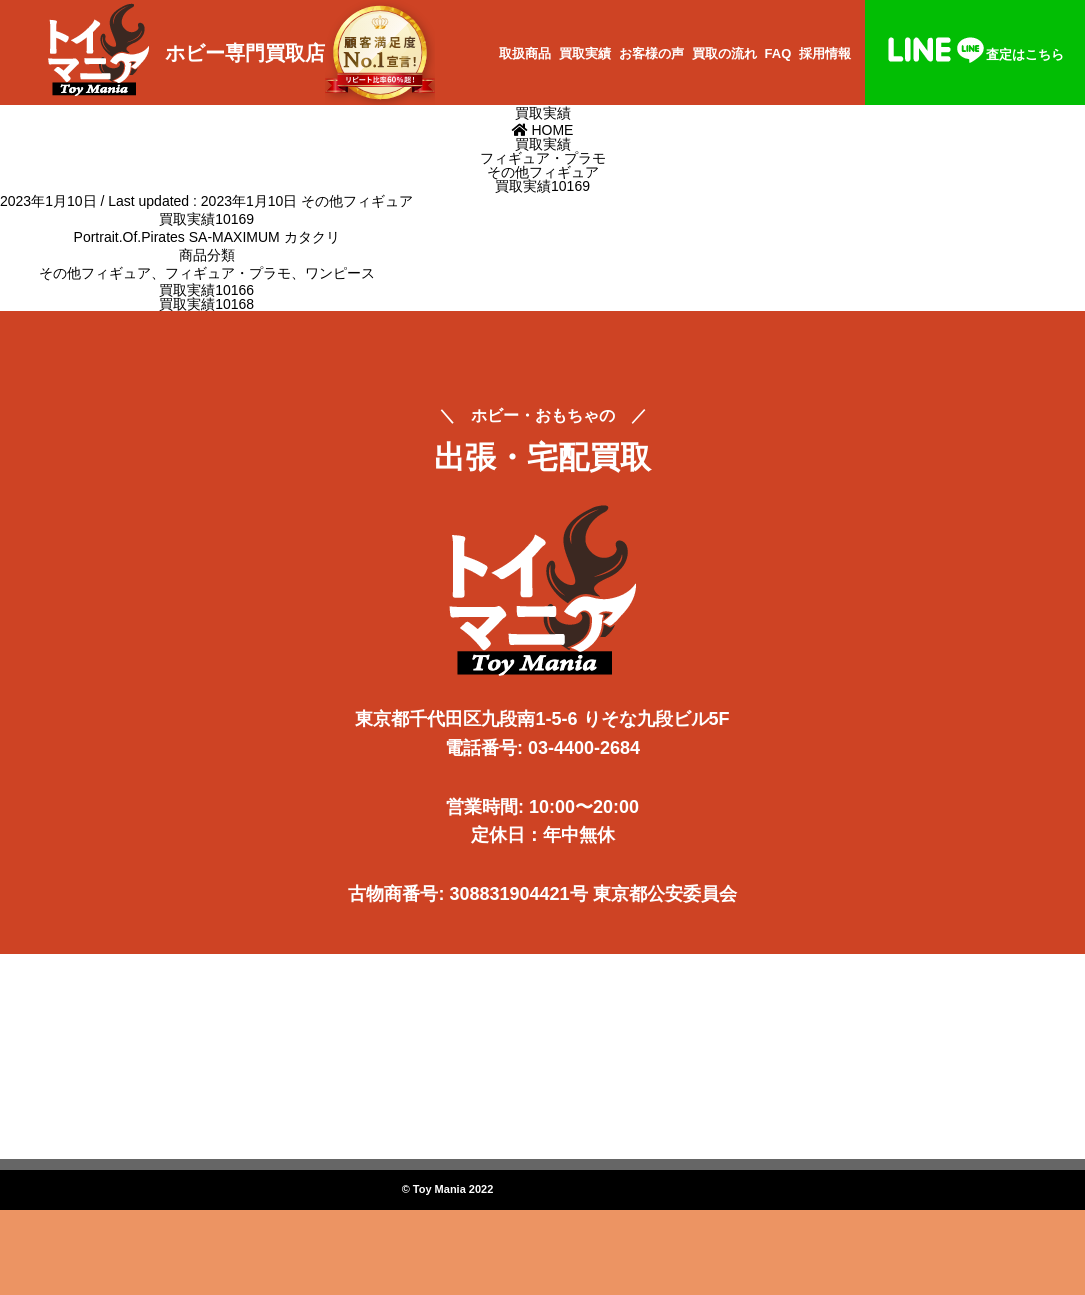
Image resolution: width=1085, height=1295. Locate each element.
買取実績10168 (206, 304)
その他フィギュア (357, 201)
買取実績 (585, 53)
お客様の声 (651, 53)
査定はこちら (975, 54)
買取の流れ (724, 53)
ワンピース (340, 273)
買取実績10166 (206, 290)
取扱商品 (525, 53)
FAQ (778, 53)
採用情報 (825, 53)
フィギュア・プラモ (228, 273)
